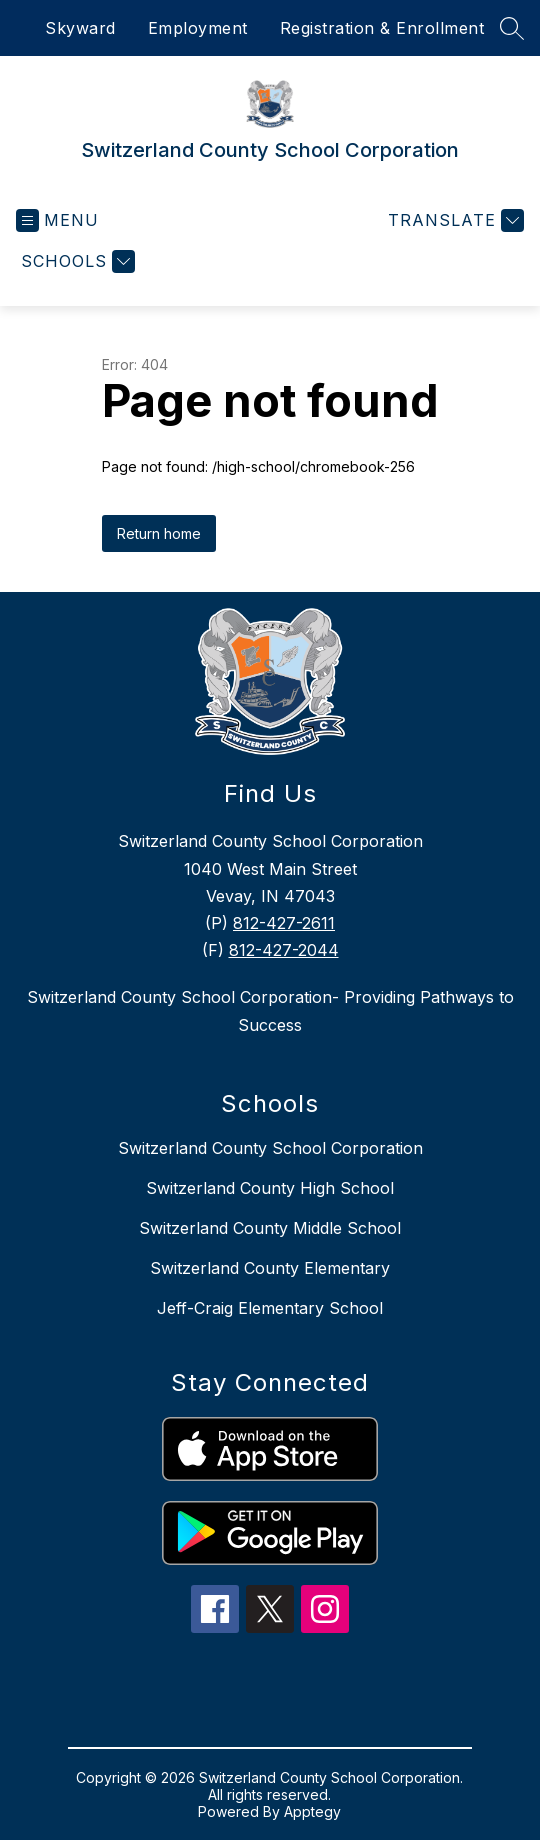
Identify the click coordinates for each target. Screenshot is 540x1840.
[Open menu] (57, 220)
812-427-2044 (284, 950)
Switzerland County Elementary (270, 1268)
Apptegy (312, 1811)
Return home (159, 533)
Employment (198, 28)
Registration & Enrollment (382, 28)
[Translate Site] (453, 220)
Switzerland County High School (270, 1188)
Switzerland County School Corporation (270, 1148)
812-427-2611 (284, 923)
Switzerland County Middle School (270, 1228)
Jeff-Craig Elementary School (270, 1308)
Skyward (80, 28)
